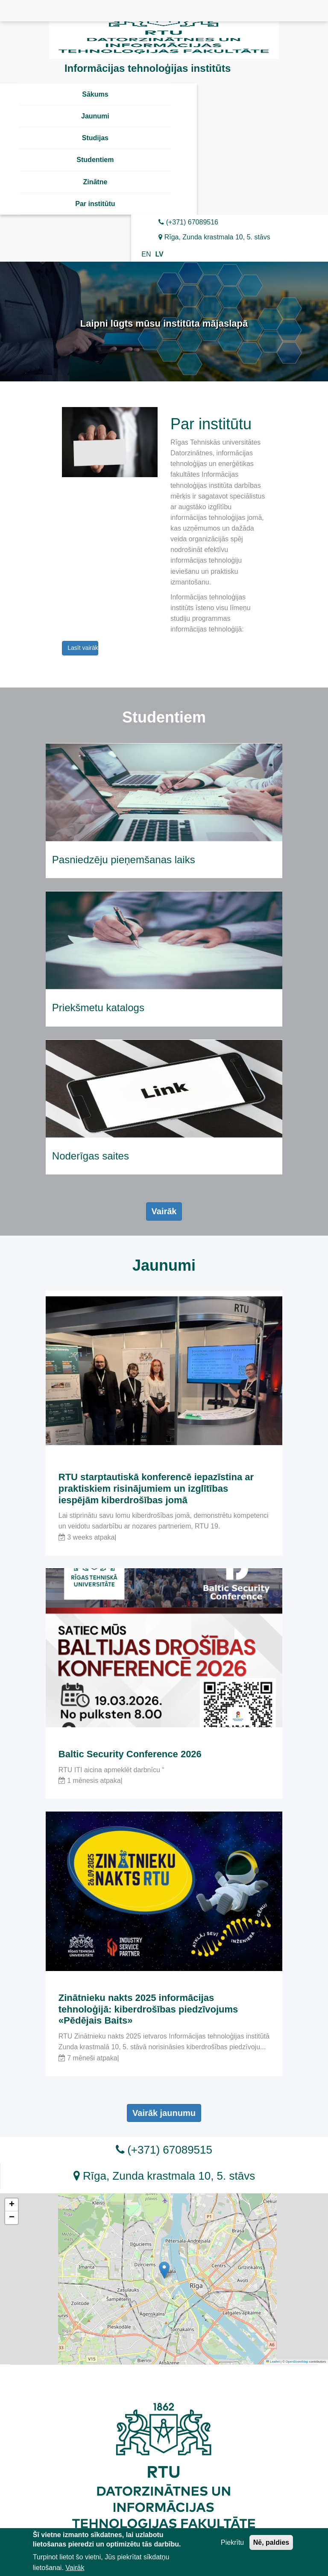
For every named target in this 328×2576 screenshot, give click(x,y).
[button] (164, 2270)
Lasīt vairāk (82, 647)
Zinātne (95, 182)
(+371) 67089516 (188, 222)
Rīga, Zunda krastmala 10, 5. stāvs (214, 237)
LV (159, 254)
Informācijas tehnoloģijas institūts (147, 68)
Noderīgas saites (90, 1156)
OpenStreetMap (297, 2362)
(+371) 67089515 (164, 2149)
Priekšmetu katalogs (98, 1007)
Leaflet (273, 2362)
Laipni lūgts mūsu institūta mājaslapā (164, 323)
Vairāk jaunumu (164, 2113)
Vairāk (164, 1211)
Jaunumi (95, 116)
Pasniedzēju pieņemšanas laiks (123, 859)
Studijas (95, 138)
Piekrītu (232, 2543)
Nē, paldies (271, 2543)
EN (146, 254)
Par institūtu (95, 203)
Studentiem (95, 159)
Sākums (95, 94)
